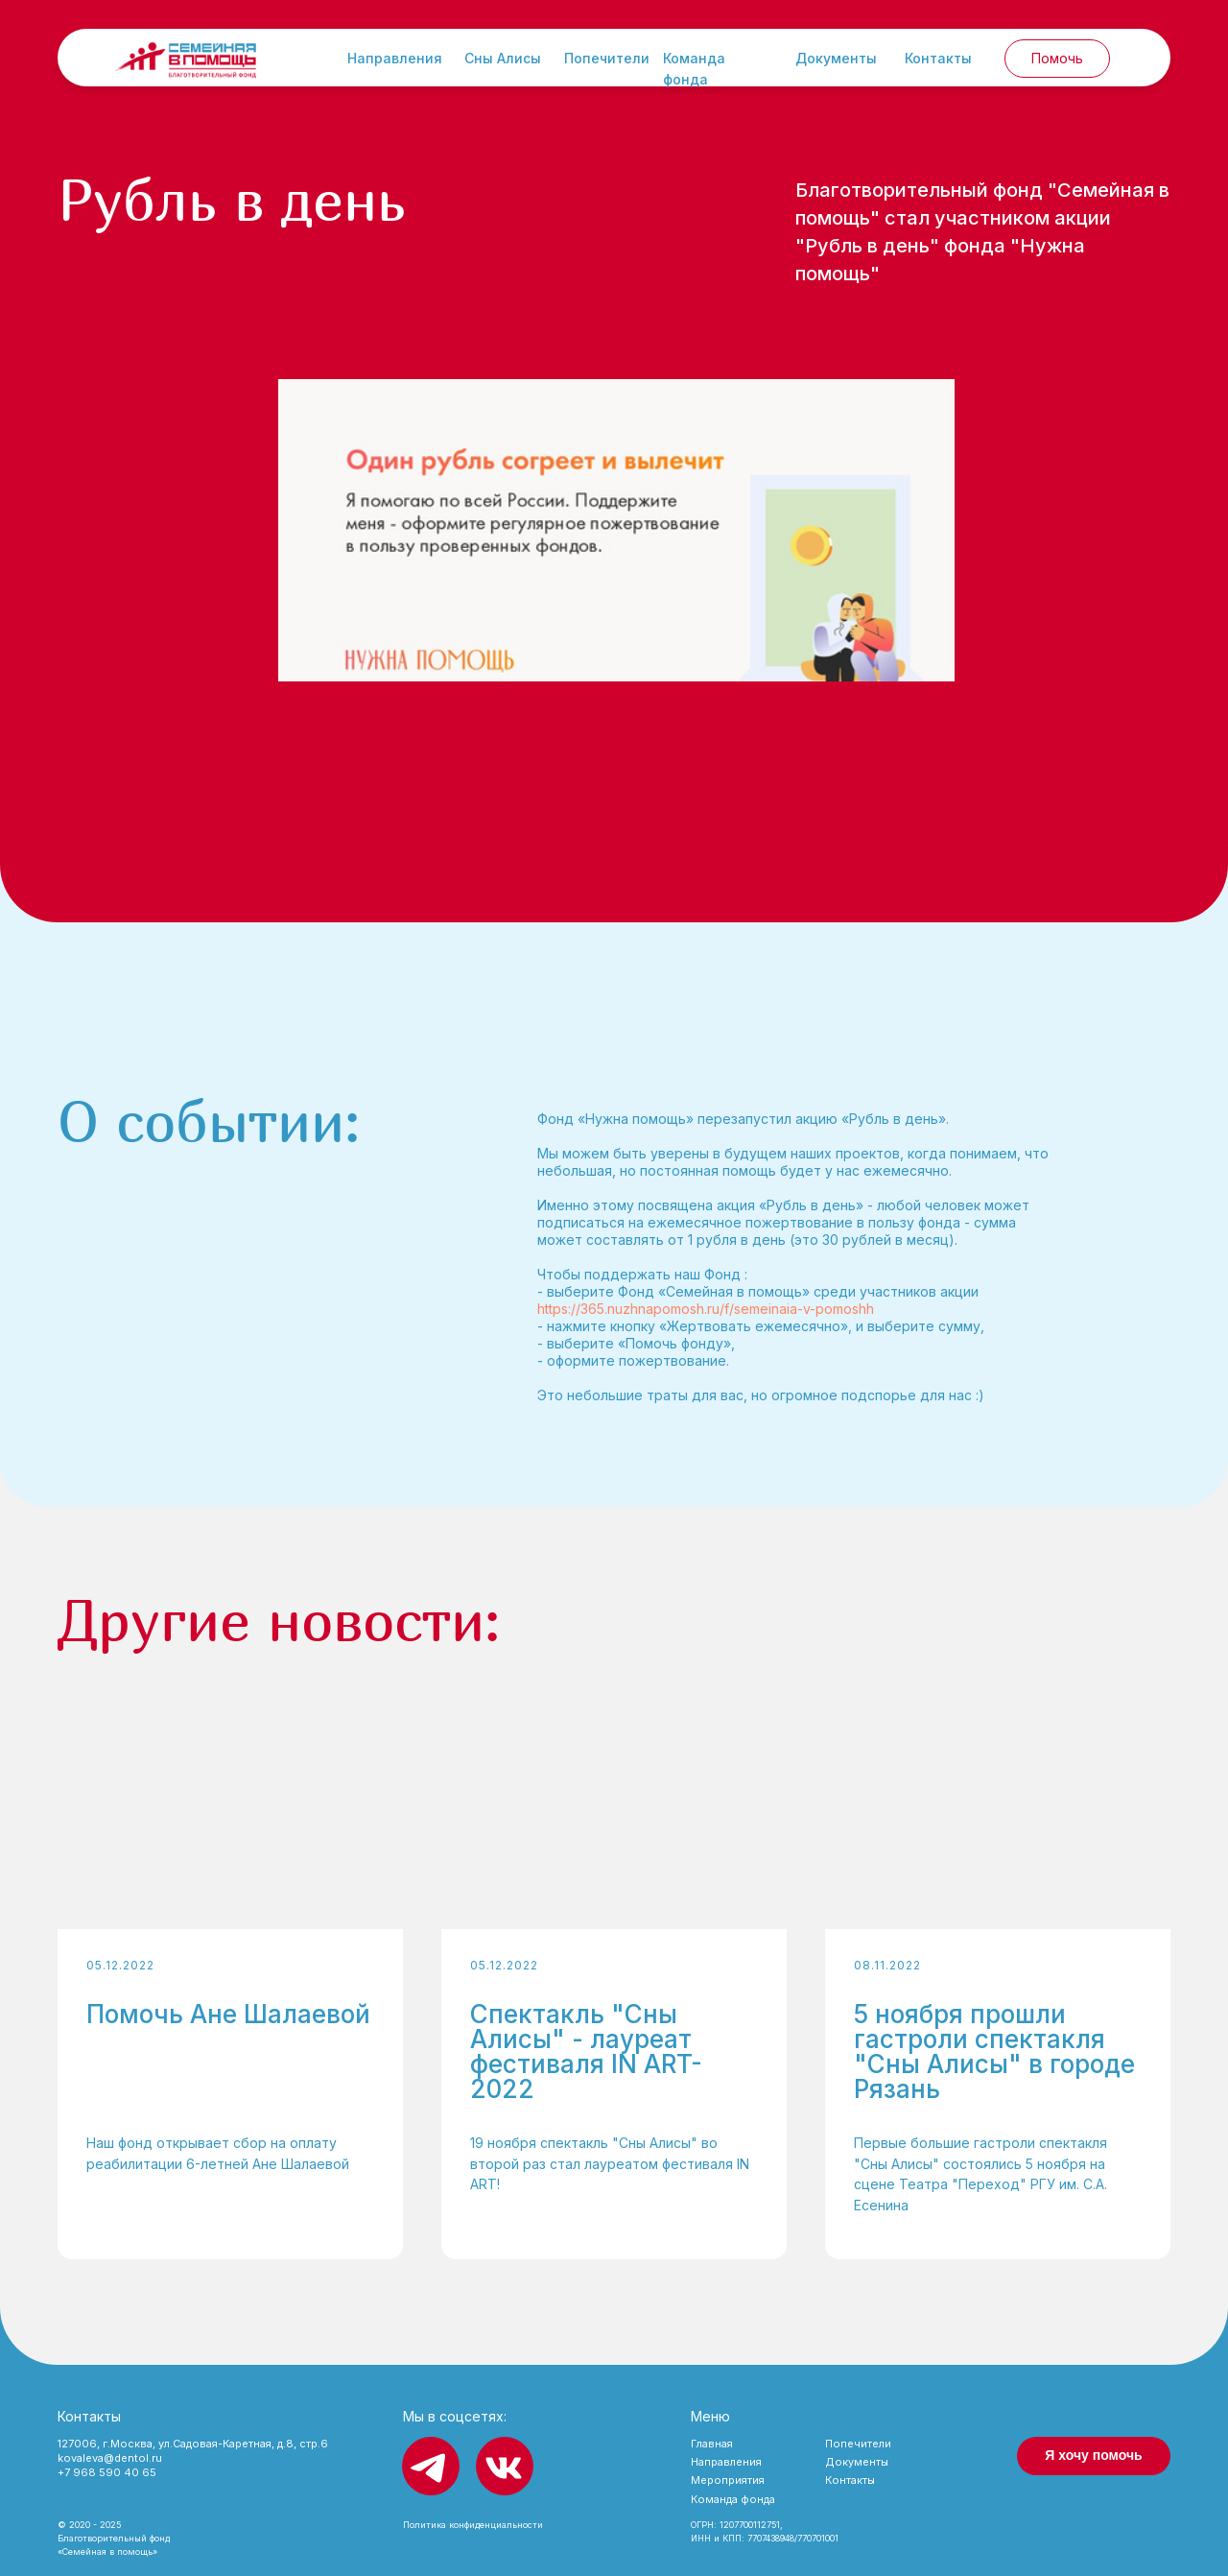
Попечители (606, 58)
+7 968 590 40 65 (107, 2472)
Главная (712, 2443)
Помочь (1057, 58)
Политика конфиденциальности (473, 2524)
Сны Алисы (502, 58)
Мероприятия (728, 2480)
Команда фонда (733, 2499)
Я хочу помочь (1093, 2455)
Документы (836, 58)
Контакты (938, 58)
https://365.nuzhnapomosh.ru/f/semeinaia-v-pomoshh (705, 1308)
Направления (394, 58)
